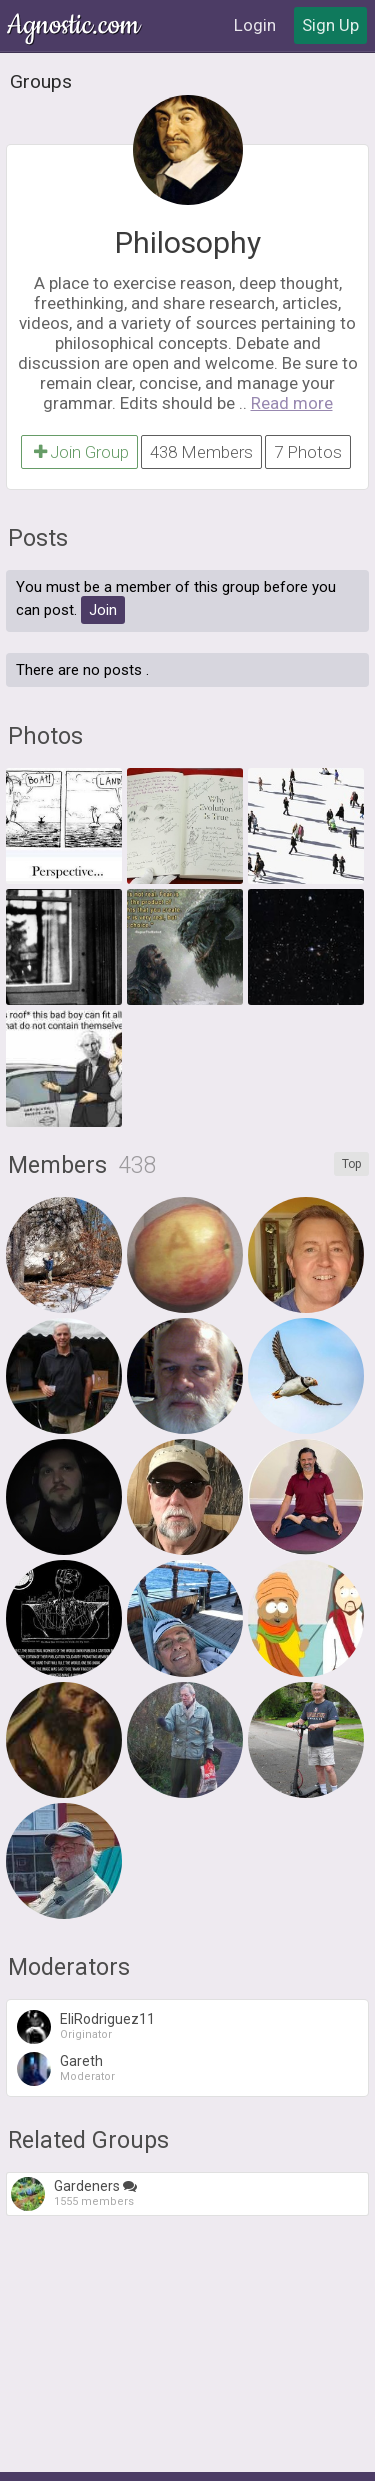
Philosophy (188, 242)
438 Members (201, 452)
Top (351, 1164)
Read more (292, 403)
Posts (38, 538)
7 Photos (308, 452)
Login (255, 25)
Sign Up (330, 25)
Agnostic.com (75, 25)
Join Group (79, 452)
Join (103, 610)
